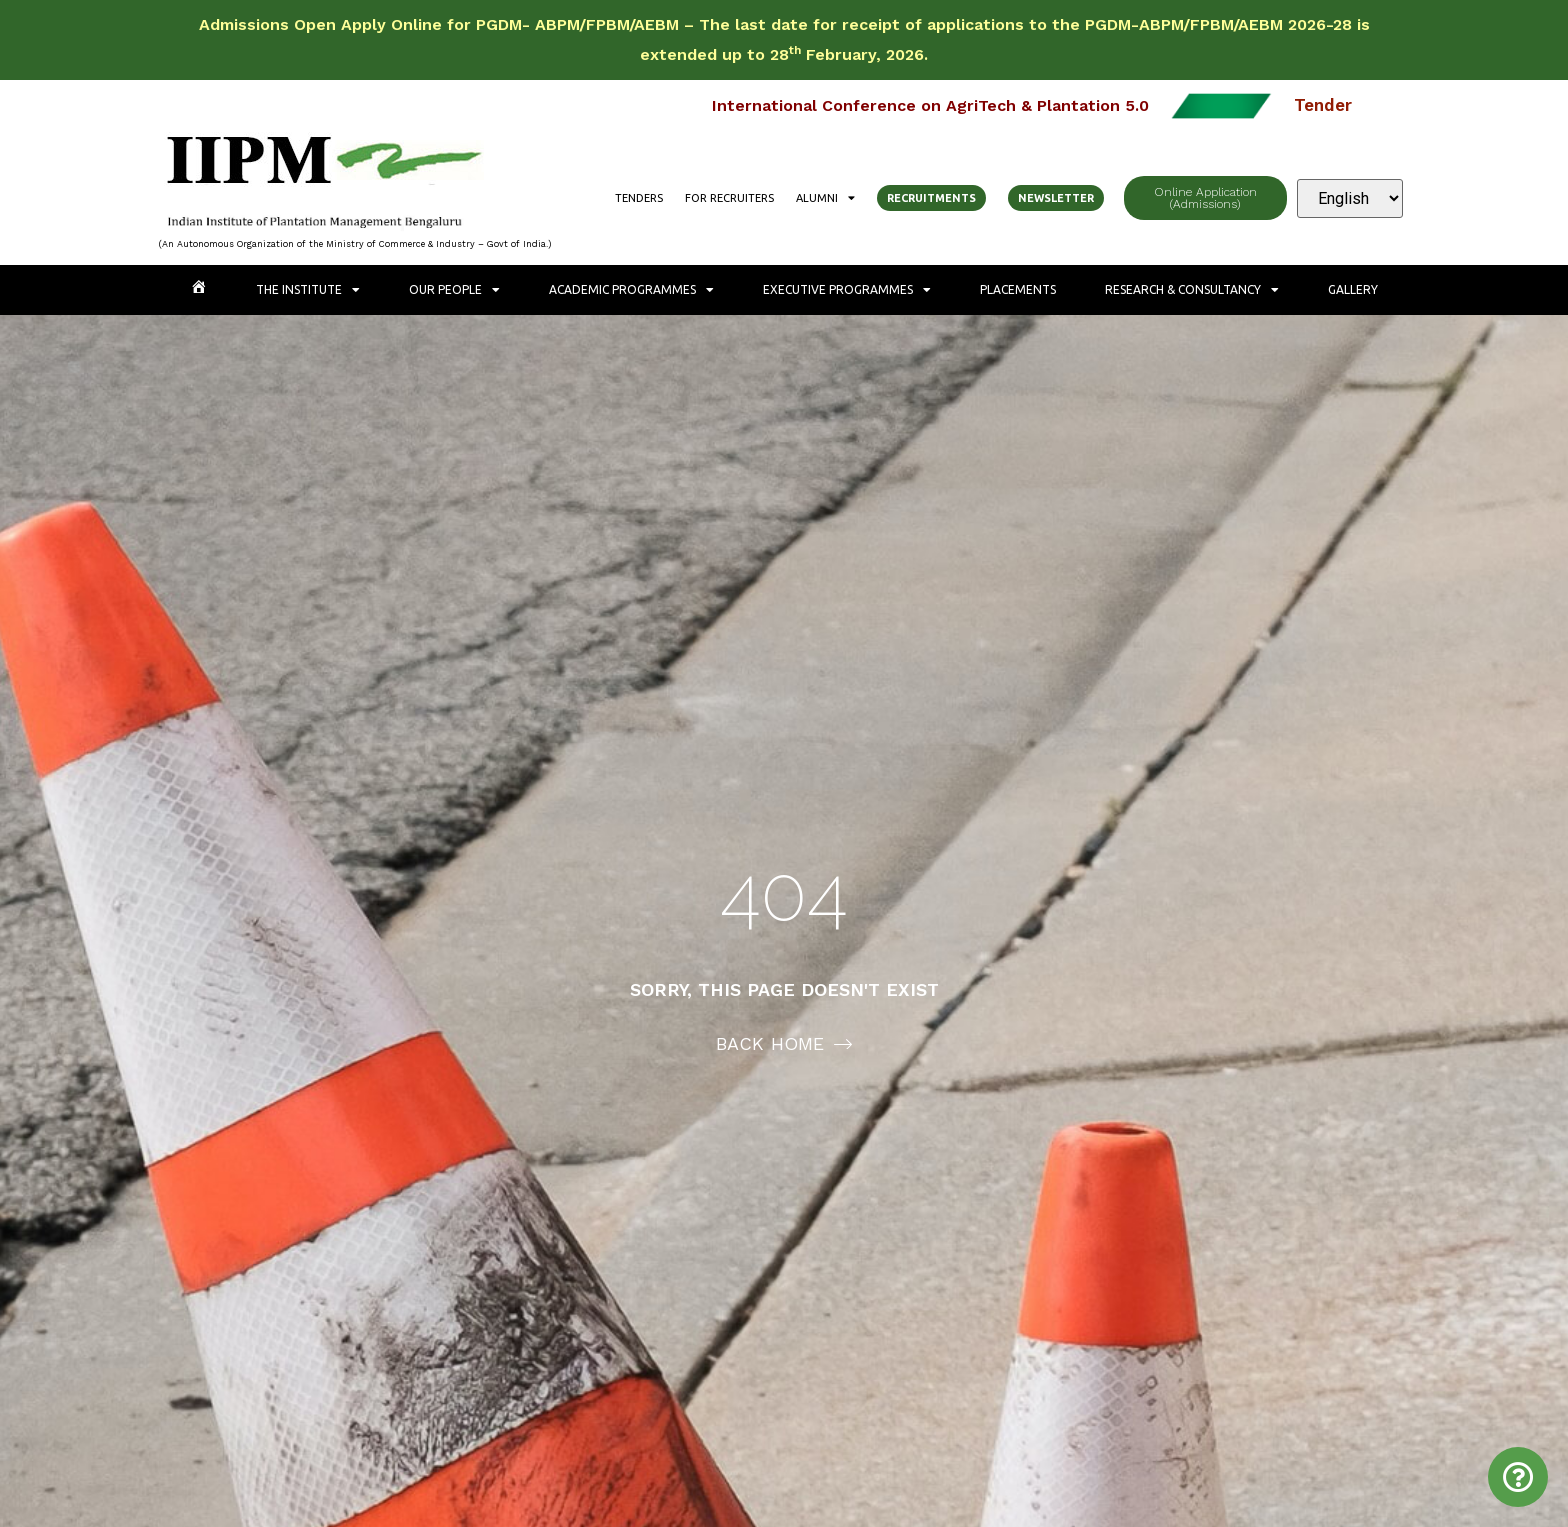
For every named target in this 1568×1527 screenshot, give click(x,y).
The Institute (308, 290)
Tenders (639, 198)
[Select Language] (1350, 198)
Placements (1018, 289)
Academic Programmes (631, 290)
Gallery (1353, 289)
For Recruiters (729, 198)
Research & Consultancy (1192, 290)
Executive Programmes (847, 290)
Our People (454, 290)
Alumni (825, 198)
